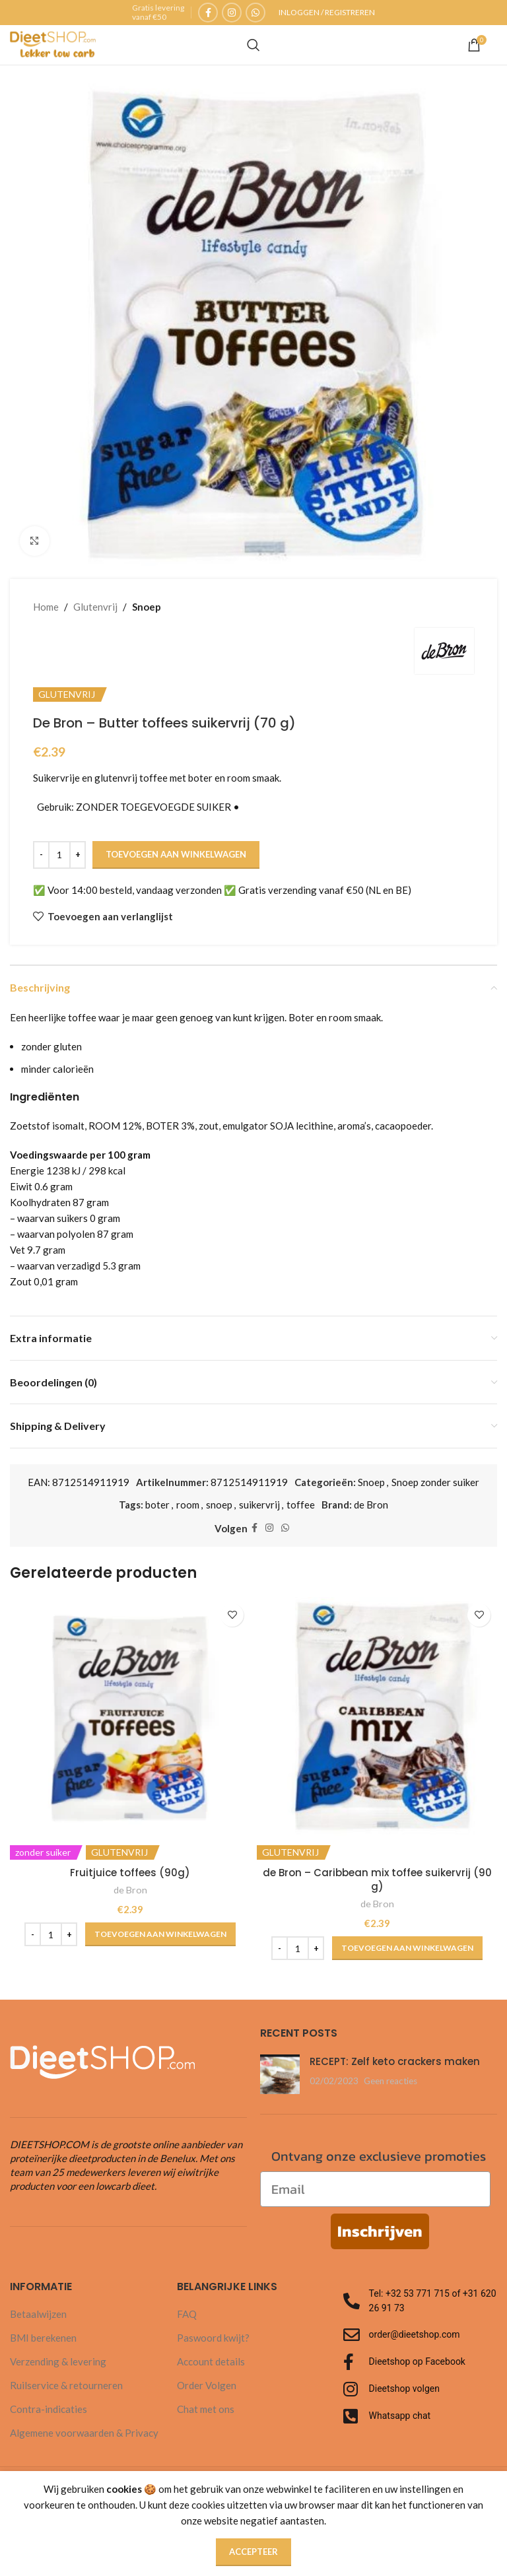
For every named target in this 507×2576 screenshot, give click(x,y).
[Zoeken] (253, 45)
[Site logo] (53, 44)
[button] (160, 1934)
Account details (211, 2361)
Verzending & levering (58, 2361)
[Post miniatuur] (280, 2074)
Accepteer (253, 2551)
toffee (301, 1504)
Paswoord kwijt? (213, 2338)
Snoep (146, 607)
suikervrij (259, 1504)
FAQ (187, 2314)
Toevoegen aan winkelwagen (176, 854)
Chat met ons (205, 2409)
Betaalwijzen (38, 2314)
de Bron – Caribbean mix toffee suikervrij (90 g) (377, 1879)
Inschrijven (379, 2231)
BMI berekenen (43, 2338)
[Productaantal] (59, 855)
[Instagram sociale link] (232, 12)
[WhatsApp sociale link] (255, 12)
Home (46, 607)
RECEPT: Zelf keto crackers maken (395, 2061)
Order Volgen (206, 2385)
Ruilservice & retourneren (66, 2385)
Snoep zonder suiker (435, 1482)
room (187, 1504)
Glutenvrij (95, 607)
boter (157, 1504)
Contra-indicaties (48, 2409)
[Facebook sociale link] (208, 12)
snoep (219, 1504)
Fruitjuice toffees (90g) (130, 1873)
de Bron (371, 1504)
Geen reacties (390, 2081)
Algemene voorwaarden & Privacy (84, 2433)
